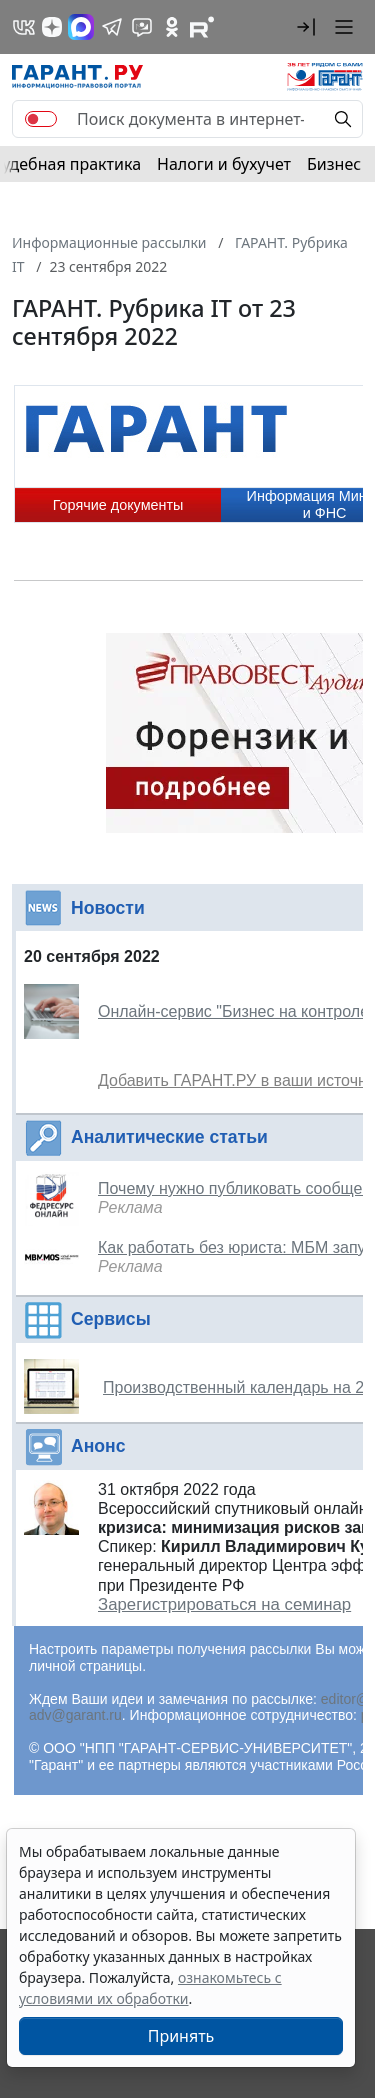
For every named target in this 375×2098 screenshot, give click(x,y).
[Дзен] (52, 27)
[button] (306, 27)
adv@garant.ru (75, 1715)
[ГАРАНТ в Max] (81, 27)
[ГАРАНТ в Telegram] (112, 27)
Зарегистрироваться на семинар (224, 1604)
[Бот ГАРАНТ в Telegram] (142, 27)
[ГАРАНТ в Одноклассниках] (172, 27)
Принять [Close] (181, 2036)
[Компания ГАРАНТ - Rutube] (202, 27)
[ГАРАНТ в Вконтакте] (24, 27)
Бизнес (334, 164)
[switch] (41, 119)
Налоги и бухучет (224, 164)
